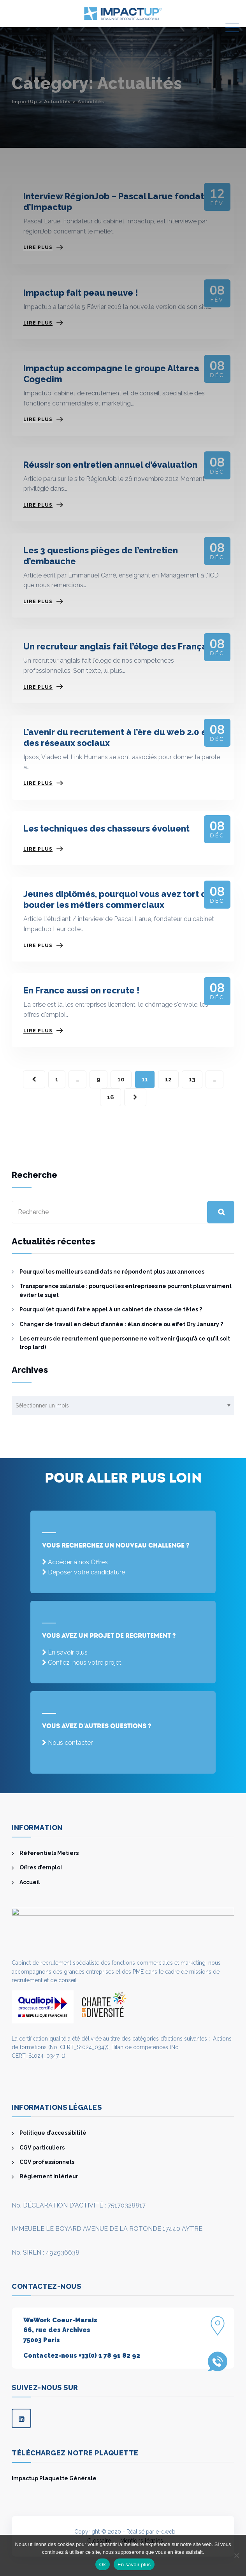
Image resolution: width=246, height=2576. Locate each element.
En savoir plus (68, 1652)
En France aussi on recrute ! (81, 990)
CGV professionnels (46, 2162)
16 (110, 1097)
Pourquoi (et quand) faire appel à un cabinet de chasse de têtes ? (110, 1309)
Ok (102, 2564)
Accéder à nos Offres (78, 1562)
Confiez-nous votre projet (84, 1662)
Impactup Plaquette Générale (54, 2478)
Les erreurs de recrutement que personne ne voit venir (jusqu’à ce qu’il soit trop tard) (124, 1342)
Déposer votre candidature (86, 1572)
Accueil (29, 1882)
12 (168, 1079)
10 (121, 1079)
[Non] (236, 2555)
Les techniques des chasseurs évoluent (106, 828)
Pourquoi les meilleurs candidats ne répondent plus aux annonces (111, 1272)
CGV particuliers (42, 2147)
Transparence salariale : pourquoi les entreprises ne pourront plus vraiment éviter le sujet (125, 1290)
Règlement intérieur (48, 2176)
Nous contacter (70, 1742)
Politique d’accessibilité (52, 2133)
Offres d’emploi (40, 1867)
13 (192, 1079)
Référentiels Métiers (49, 1853)
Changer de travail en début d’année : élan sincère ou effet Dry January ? (121, 1324)
